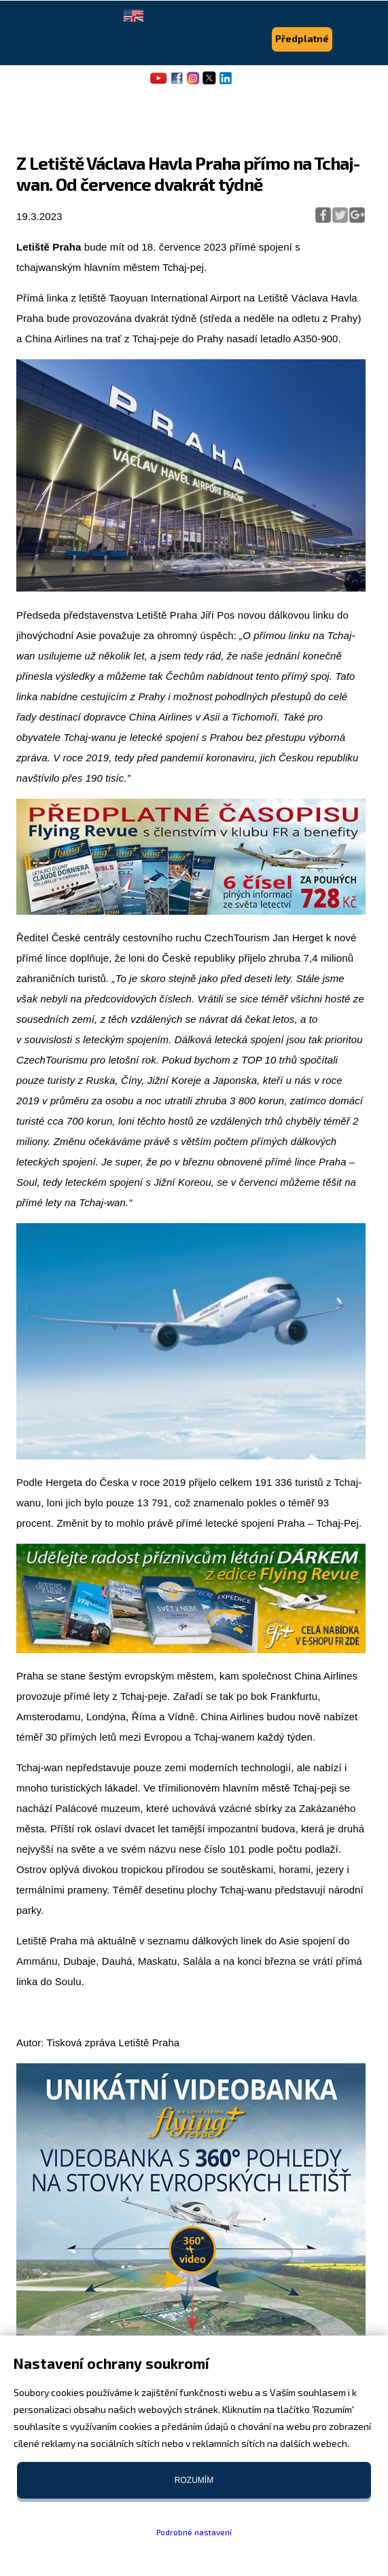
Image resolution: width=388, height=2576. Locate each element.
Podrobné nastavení (194, 2532)
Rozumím (194, 2480)
